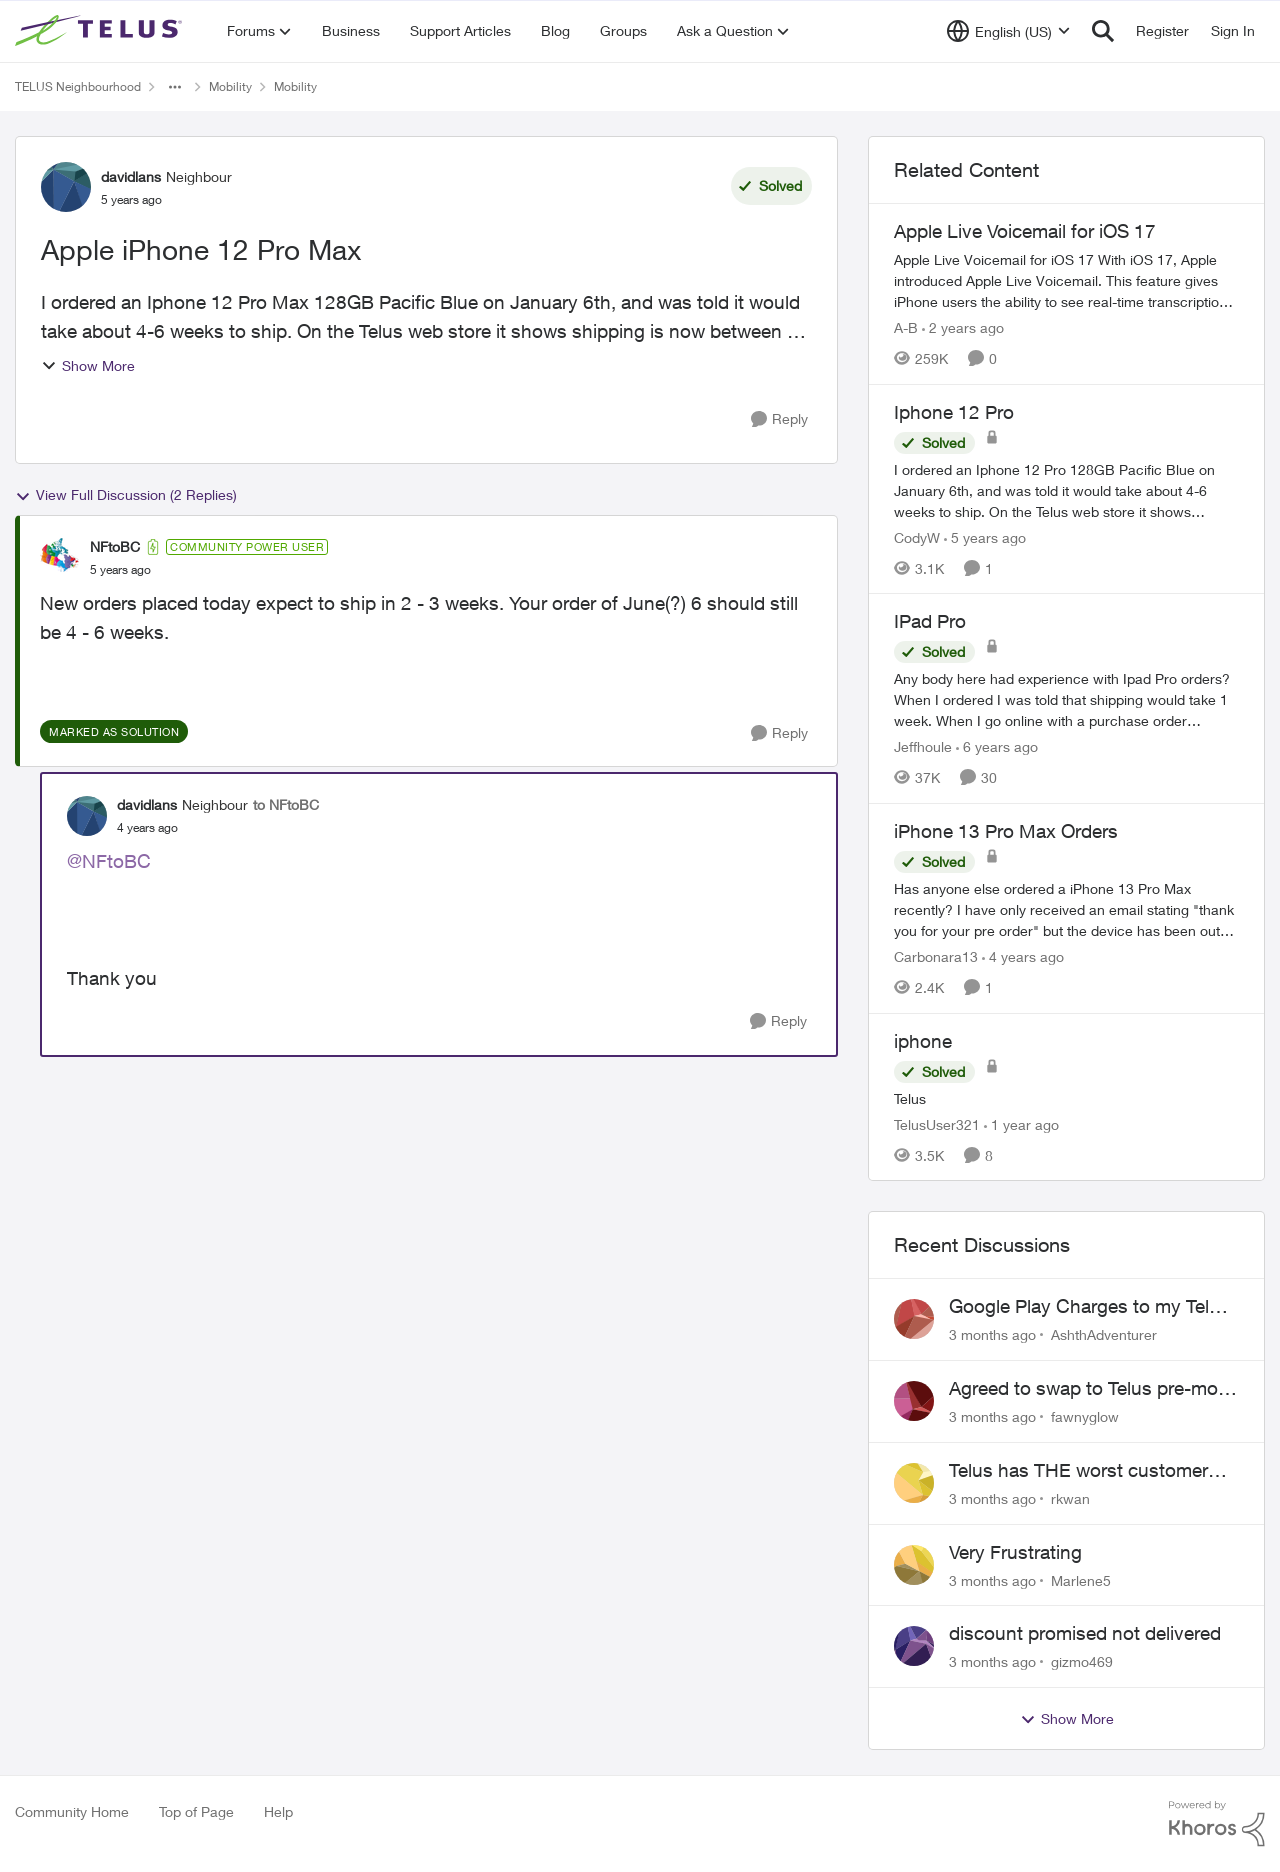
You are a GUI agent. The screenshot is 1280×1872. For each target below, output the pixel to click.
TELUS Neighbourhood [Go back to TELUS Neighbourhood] (78, 86)
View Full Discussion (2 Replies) (126, 495)
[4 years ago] (1023, 956)
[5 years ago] (985, 536)
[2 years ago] (963, 327)
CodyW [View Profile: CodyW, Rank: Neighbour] (917, 536)
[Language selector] (1008, 31)
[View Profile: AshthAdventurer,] (914, 1319)
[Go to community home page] (101, 31)
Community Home (72, 1811)
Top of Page (196, 1811)
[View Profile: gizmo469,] (914, 1646)
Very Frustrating (1015, 1552)
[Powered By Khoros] (1217, 1824)
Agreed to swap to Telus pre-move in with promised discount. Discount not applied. (1093, 1389)
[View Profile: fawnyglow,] (914, 1401)
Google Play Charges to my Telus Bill (1089, 1307)
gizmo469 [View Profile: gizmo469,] (1082, 1661)
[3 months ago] (992, 1334)
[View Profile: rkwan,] (914, 1483)
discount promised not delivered (1085, 1633)
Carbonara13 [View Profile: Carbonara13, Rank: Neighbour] (936, 956)
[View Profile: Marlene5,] (914, 1565)
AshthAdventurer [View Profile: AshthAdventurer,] (1104, 1334)
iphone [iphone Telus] (923, 1041)
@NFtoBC (109, 861)
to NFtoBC (286, 804)
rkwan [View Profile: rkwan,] (1070, 1498)
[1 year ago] (1021, 1123)
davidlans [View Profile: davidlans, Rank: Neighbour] (131, 176)
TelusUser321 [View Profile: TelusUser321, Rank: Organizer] (937, 1123)
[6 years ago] (997, 746)
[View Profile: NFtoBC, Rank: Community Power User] (60, 558)
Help (278, 1811)
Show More (88, 365)
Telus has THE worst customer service (1078, 1471)
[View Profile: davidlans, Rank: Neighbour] (66, 187)
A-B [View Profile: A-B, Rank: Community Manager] (906, 327)
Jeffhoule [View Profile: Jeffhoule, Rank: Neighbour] (923, 746)
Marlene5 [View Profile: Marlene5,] (1081, 1579)
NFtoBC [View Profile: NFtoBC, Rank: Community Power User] (115, 546)
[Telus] (1066, 1097)
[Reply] (779, 419)
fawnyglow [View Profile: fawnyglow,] (1085, 1416)
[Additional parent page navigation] (175, 87)
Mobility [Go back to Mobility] (230, 86)
